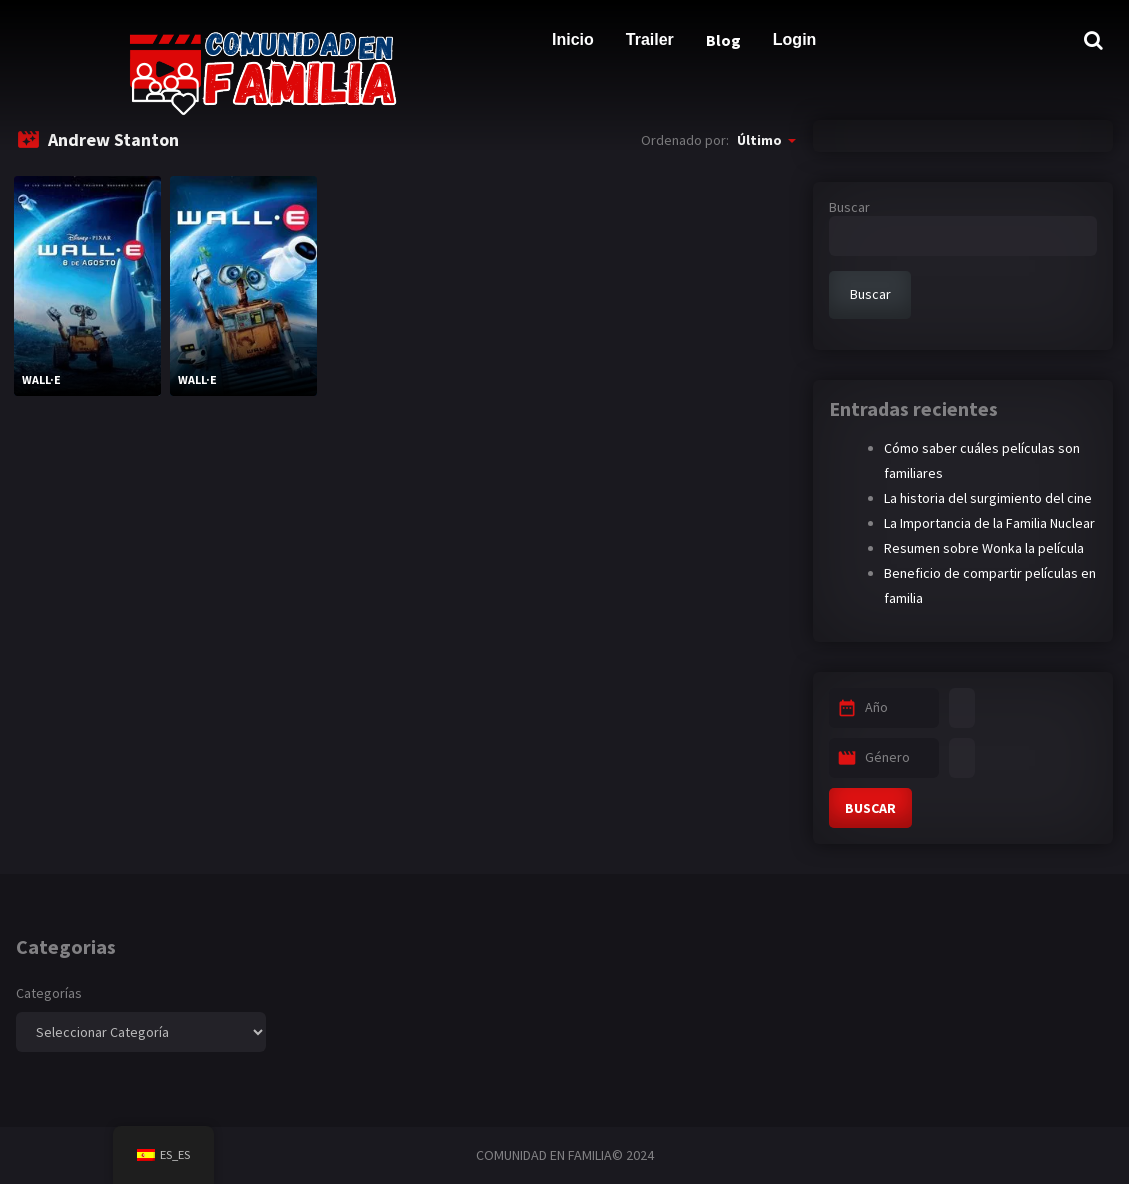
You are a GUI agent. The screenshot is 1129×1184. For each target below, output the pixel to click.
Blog (723, 40)
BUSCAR (870, 808)
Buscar (849, 207)
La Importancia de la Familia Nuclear (989, 523)
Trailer (650, 39)
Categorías (49, 993)
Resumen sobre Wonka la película (984, 548)
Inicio (573, 39)
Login (795, 39)
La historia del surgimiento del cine (988, 498)
